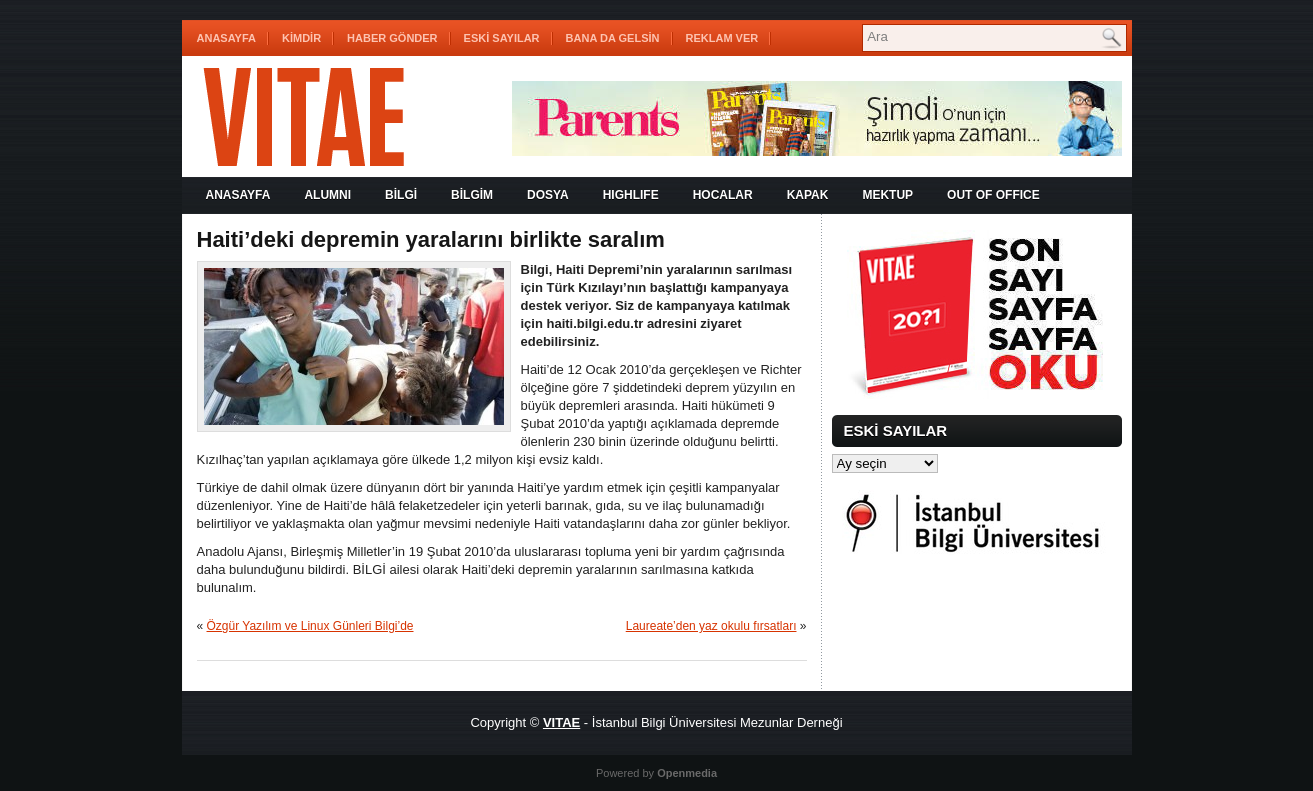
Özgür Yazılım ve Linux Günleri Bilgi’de (310, 626)
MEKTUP (887, 195)
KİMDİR (301, 38)
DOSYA (548, 195)
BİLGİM (472, 195)
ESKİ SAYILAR (502, 38)
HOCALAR (723, 195)
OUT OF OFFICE (993, 195)
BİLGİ (401, 195)
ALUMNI (327, 195)
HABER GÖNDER (392, 38)
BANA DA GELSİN (613, 38)
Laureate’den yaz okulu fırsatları (711, 626)
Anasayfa (227, 38)
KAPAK (808, 195)
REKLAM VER (722, 38)
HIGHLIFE (631, 195)
